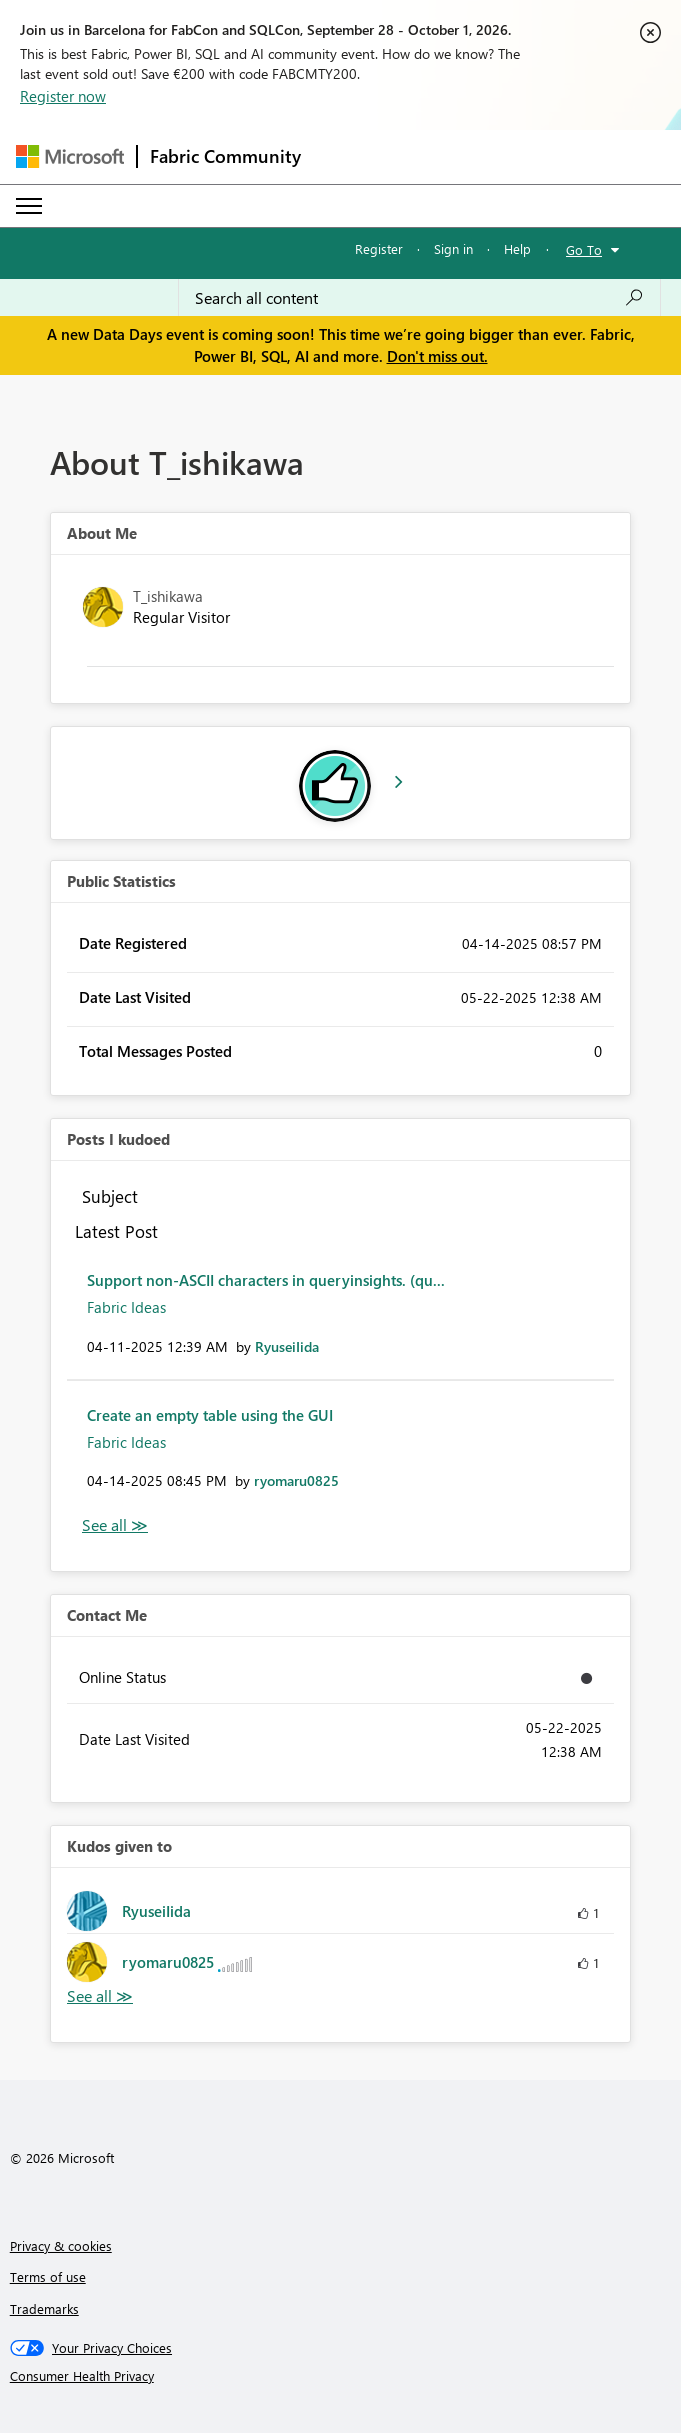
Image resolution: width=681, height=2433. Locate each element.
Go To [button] (584, 249)
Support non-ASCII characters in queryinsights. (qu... (266, 1280)
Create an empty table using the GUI (210, 1415)
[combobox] (419, 298)
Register (379, 248)
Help (517, 248)
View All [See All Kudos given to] (100, 1996)
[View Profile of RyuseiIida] (287, 1346)
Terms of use (48, 2276)
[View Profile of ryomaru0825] (296, 1480)
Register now (63, 96)
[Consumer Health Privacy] (341, 2376)
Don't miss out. (437, 356)
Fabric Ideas (126, 1307)
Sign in (453, 248)
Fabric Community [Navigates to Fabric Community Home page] (225, 156)
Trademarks (44, 2308)
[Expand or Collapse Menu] (29, 206)
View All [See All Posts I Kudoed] (115, 1525)
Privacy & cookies (61, 2245)
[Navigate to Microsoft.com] (70, 156)
